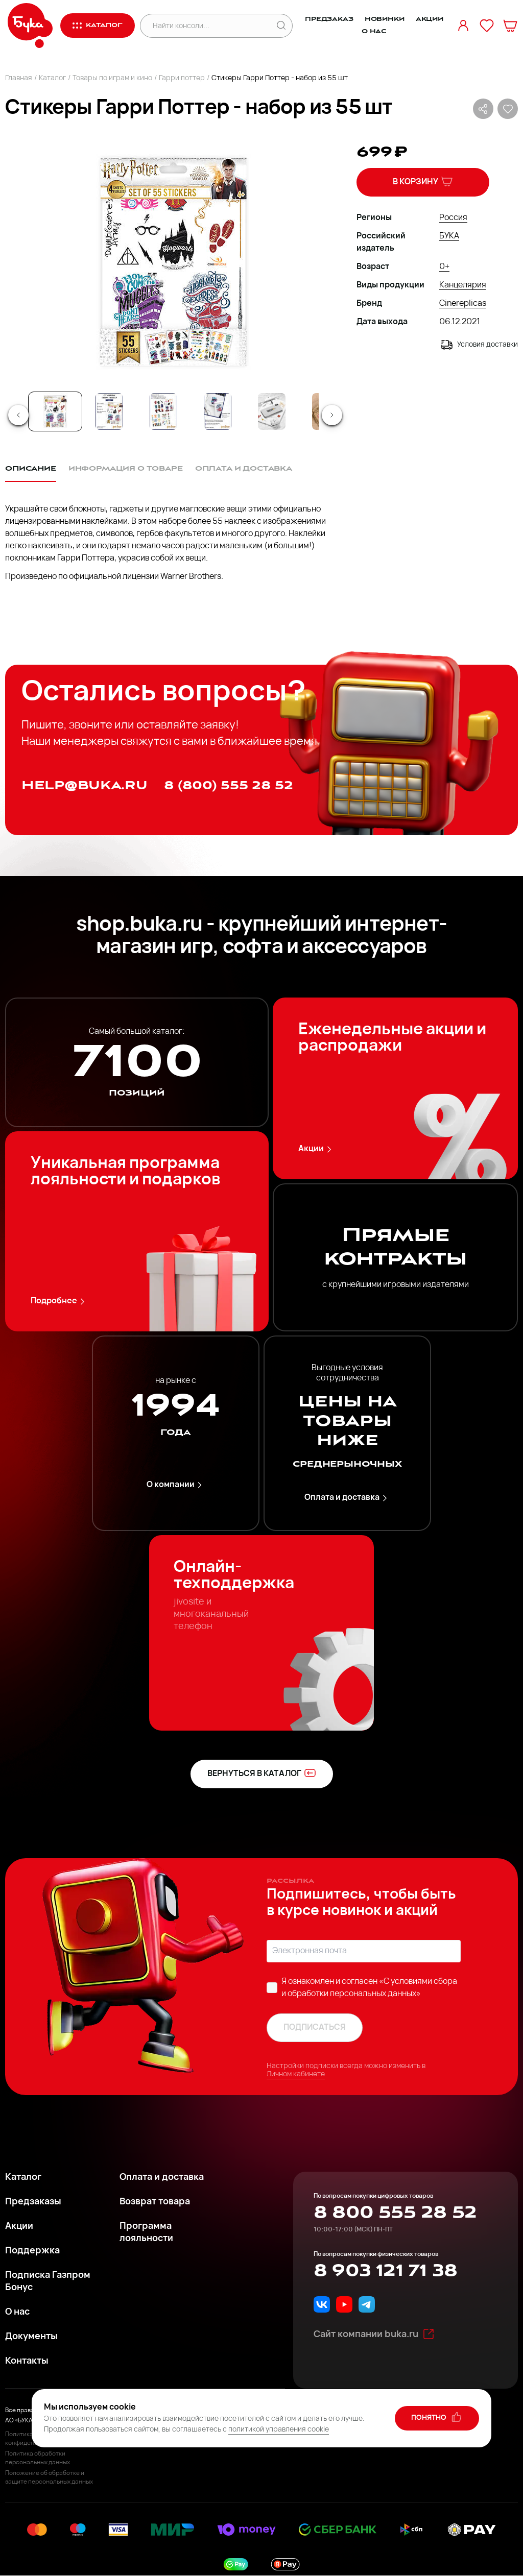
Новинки (385, 19)
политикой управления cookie (278, 2430)
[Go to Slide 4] (217, 411)
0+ (444, 267)
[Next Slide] (332, 415)
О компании (176, 1485)
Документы (31, 2337)
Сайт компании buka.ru (374, 2334)
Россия (453, 218)
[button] (172, 261)
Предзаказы (33, 2202)
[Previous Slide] (18, 415)
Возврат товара (155, 2202)
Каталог (52, 78)
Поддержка (32, 2251)
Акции (429, 19)
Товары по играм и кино (112, 78)
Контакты (27, 2361)
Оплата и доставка (347, 1498)
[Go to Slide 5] (271, 411)
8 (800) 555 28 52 (228, 785)
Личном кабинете (296, 2074)
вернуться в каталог (261, 1773)
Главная (18, 78)
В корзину (423, 181)
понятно (437, 2417)
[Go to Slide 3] (163, 411)
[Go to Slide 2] (109, 411)
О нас (374, 31)
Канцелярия (462, 285)
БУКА (449, 236)
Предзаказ (329, 19)
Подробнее (59, 1301)
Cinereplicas (462, 304)
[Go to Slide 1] (55, 411)
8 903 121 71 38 (385, 2271)
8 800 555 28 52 (395, 2212)
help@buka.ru (84, 785)
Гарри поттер (182, 78)
